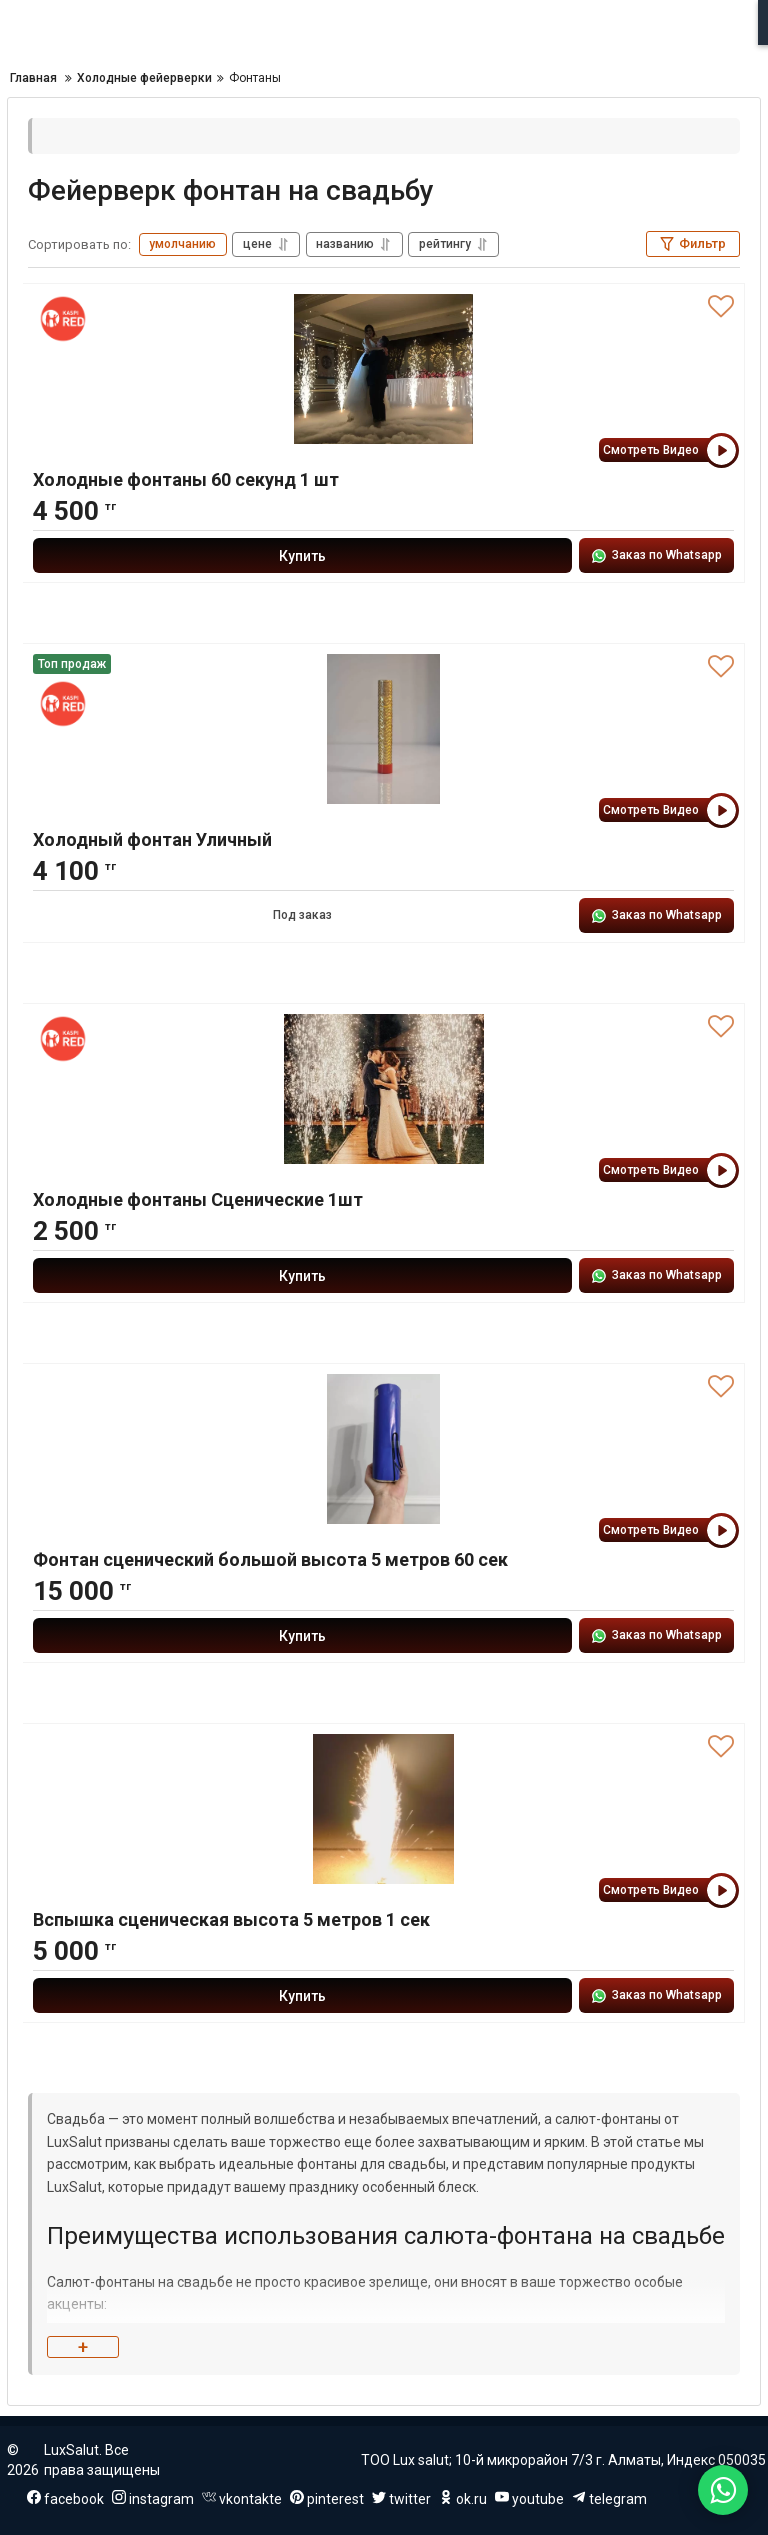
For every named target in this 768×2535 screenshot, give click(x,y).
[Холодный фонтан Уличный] (383, 729)
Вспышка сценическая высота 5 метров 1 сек (231, 1919)
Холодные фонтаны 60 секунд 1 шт (186, 479)
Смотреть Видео (668, 450)
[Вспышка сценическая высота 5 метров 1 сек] (383, 1809)
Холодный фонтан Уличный (152, 839)
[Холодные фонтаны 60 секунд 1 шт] (383, 369)
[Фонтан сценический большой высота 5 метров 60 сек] (383, 1449)
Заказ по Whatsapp (656, 556)
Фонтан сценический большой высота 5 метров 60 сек (270, 1559)
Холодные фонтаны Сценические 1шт (198, 1199)
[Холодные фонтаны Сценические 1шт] (383, 1089)
